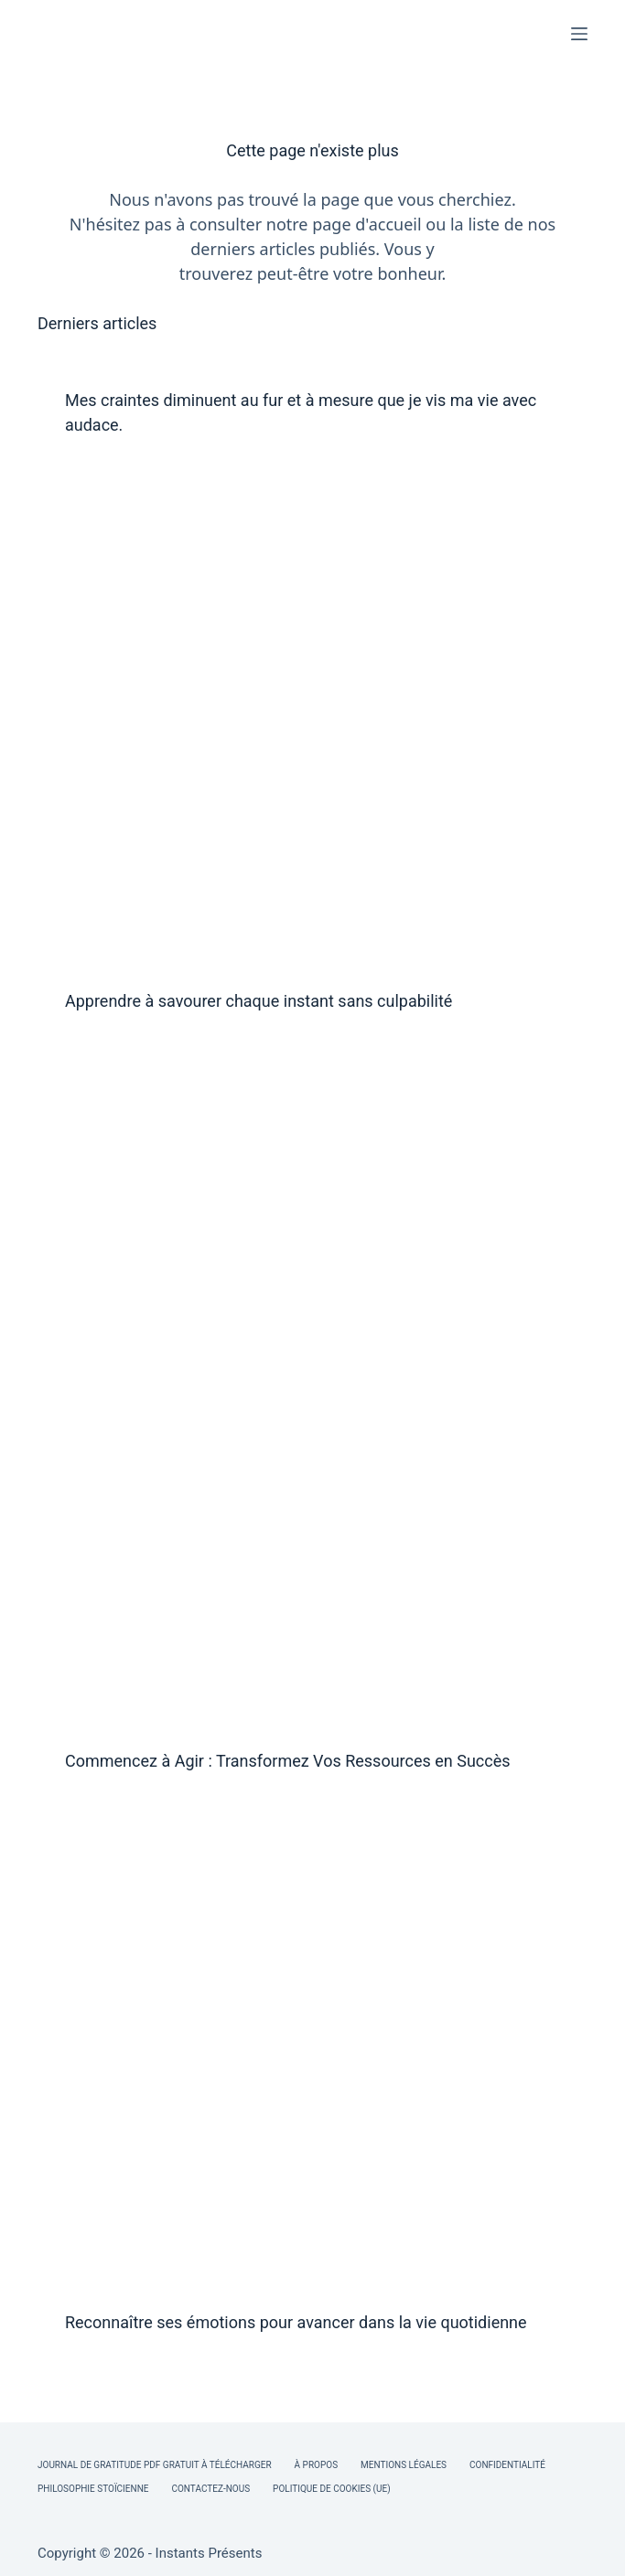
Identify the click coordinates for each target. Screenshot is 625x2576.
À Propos (316, 2465)
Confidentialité (507, 2465)
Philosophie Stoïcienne (93, 2489)
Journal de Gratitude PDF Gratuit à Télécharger (155, 2465)
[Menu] (579, 34)
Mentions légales (404, 2465)
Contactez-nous (210, 2489)
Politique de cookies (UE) (332, 2489)
